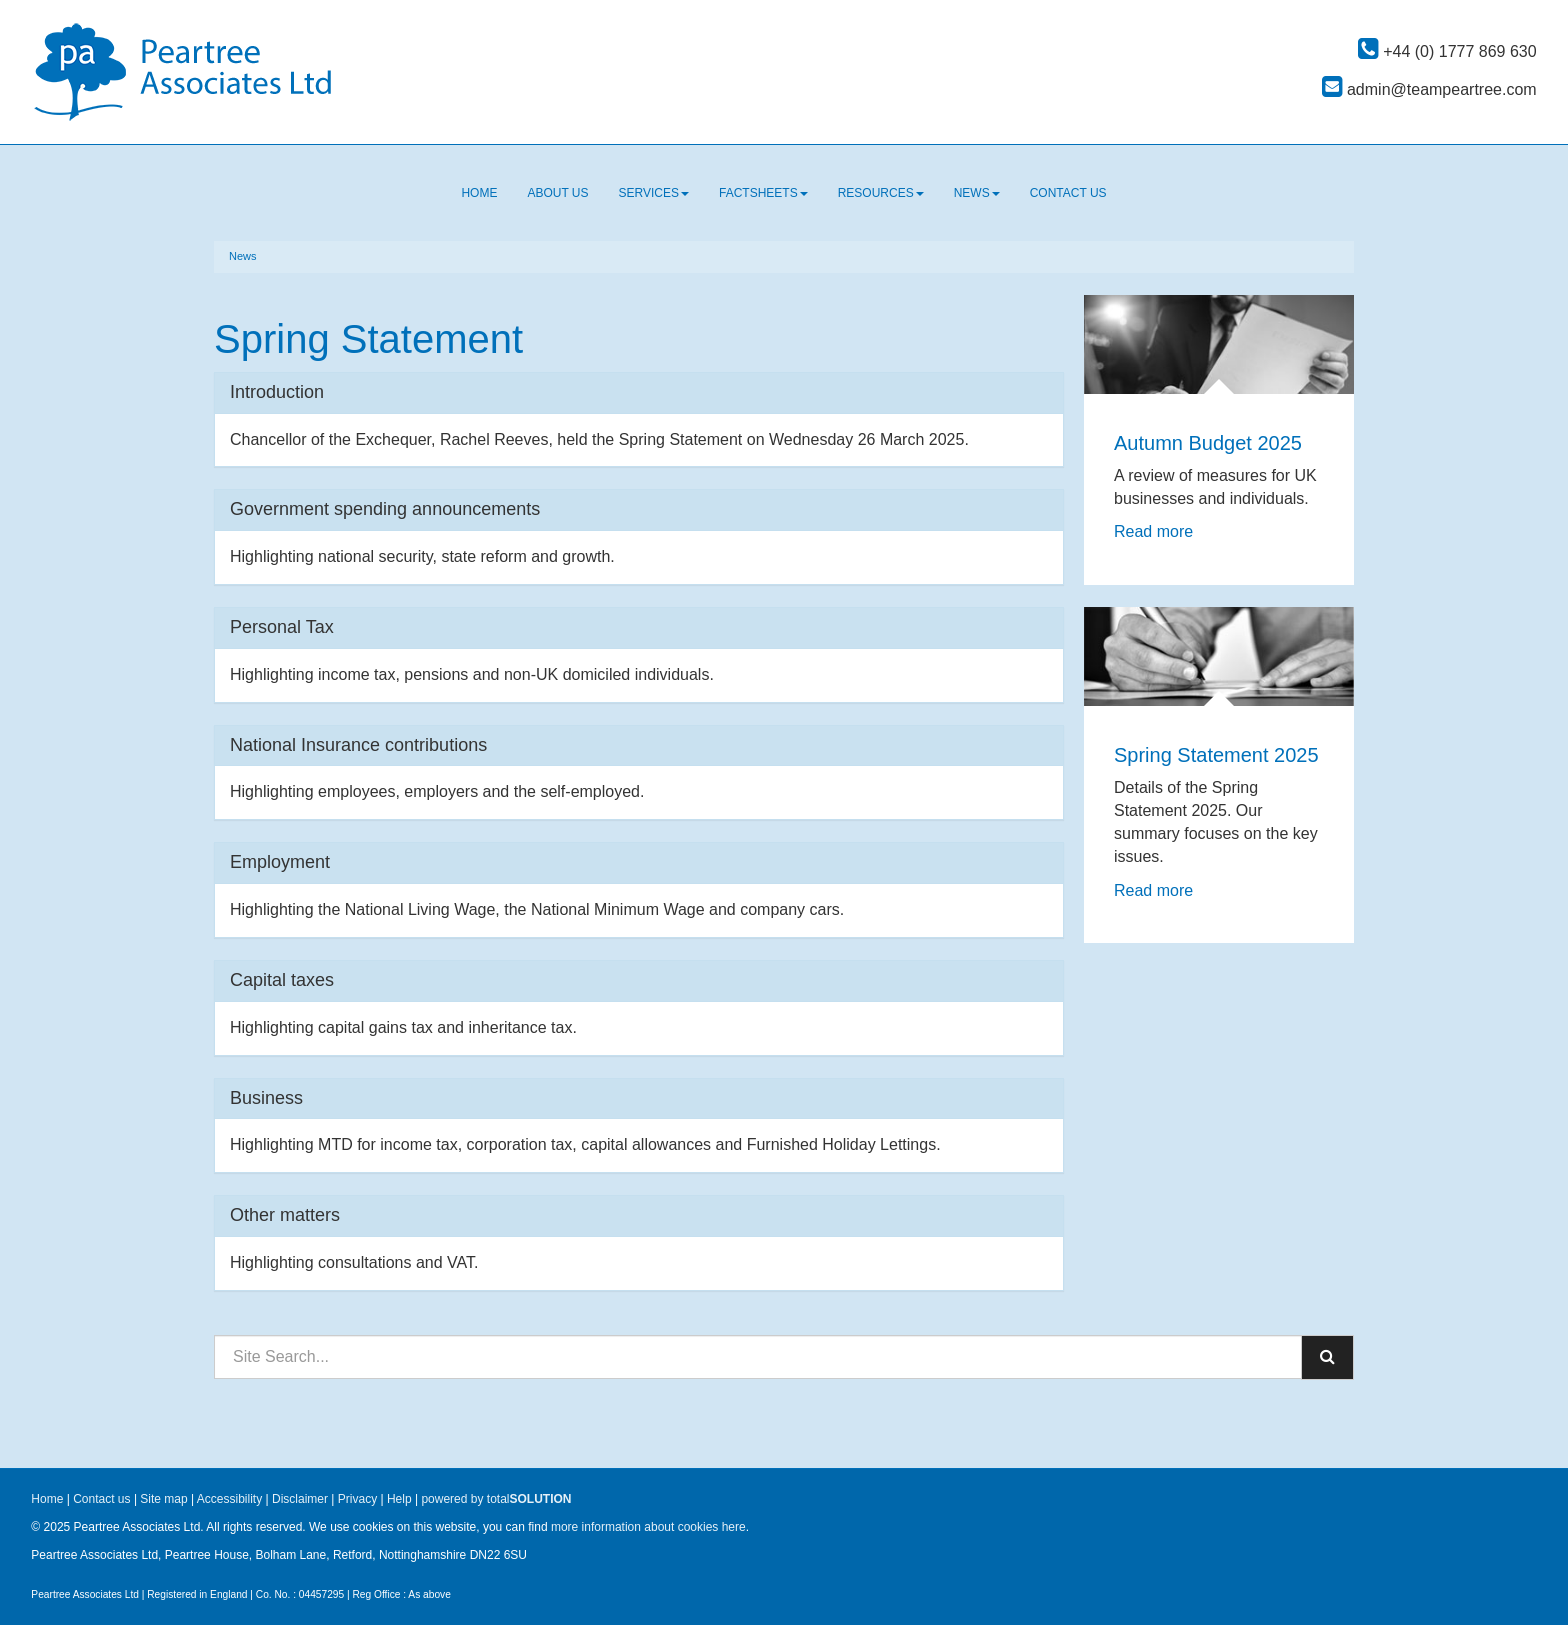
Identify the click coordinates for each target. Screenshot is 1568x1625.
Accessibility (229, 1499)
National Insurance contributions (358, 745)
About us (557, 193)
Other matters (285, 1215)
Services (654, 193)
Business (266, 1098)
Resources (881, 193)
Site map (163, 1499)
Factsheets (763, 193)
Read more (1156, 531)
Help (399, 1499)
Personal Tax (282, 627)
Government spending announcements (385, 509)
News (977, 193)
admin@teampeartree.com (1429, 89)
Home (479, 193)
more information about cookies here (648, 1527)
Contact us (1068, 193)
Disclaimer (300, 1499)
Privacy (357, 1499)
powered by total (496, 1499)
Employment (280, 862)
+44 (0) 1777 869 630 (1447, 51)
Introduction (277, 392)
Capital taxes (282, 980)
